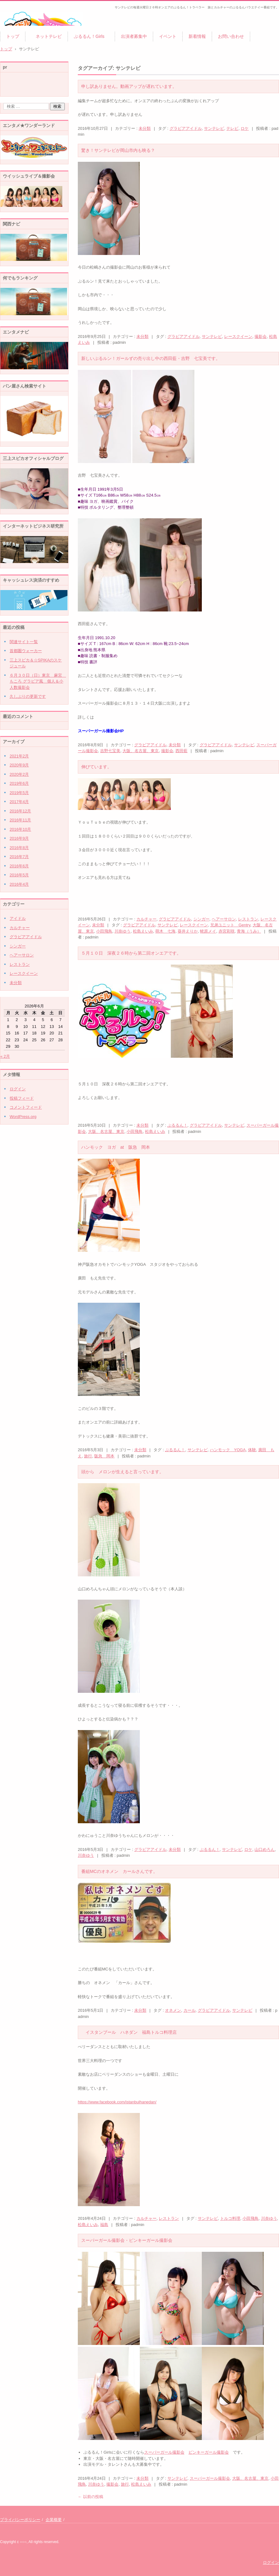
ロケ (245, 128)
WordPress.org (23, 1116)
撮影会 (261, 336)
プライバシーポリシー (20, 2519)
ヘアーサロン (224, 919)
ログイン (18, 1089)
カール (190, 2010)
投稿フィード (22, 1098)
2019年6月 (19, 783)
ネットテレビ (46, 36)
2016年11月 (20, 820)
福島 (104, 2224)
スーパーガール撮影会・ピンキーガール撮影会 (126, 2240)
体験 (252, 1449)
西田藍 (181, 750)
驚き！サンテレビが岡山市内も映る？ (118, 150)
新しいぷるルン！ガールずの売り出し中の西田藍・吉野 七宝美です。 (150, 358)
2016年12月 (20, 811)
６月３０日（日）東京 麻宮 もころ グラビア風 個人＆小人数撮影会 (38, 681)
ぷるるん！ (177, 1125)
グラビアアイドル (186, 128)
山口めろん (265, 1849)
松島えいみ (143, 931)
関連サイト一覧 (24, 641)
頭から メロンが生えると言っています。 (122, 1471)
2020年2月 (19, 774)
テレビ (232, 128)
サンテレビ (214, 128)
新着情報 (197, 36)
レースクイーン (238, 336)
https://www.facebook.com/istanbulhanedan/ (117, 2102)
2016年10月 (20, 829)
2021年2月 (19, 756)
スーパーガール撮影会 (164, 2452)
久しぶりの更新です (28, 696)
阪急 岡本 (104, 1456)
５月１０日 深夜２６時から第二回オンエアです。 (131, 953)
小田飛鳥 (104, 931)
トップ (12, 36)
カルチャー (146, 919)
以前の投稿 (90, 2496)
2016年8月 (19, 847)
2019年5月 (19, 792)
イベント (167, 36)
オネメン (173, 2010)
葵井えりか (188, 931)
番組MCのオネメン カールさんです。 (119, 1871)
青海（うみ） (249, 931)
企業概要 (54, 2519)
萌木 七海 (165, 931)
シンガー (201, 919)
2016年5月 (19, 875)
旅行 (88, 1456)
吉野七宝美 (110, 750)
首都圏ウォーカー (26, 650)
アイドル (18, 918)
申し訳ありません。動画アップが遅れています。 (129, 86)
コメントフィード (26, 1107)
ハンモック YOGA (228, 1449)
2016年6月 (19, 866)
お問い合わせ (231, 36)
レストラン (248, 919)
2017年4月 (19, 801)
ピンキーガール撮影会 (208, 2452)
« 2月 (5, 1056)
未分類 (145, 128)
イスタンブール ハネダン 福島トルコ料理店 (129, 2032)
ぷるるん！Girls (91, 36)
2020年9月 (19, 765)
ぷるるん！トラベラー (28, 30)
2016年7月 (19, 856)
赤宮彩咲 (227, 931)
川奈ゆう (122, 931)
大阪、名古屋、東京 (140, 750)
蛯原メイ (208, 931)
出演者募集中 (134, 36)
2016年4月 (19, 884)
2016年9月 (19, 838)
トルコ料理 (230, 2218)
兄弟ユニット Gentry (230, 925)
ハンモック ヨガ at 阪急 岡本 (115, 1147)
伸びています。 (96, 766)
